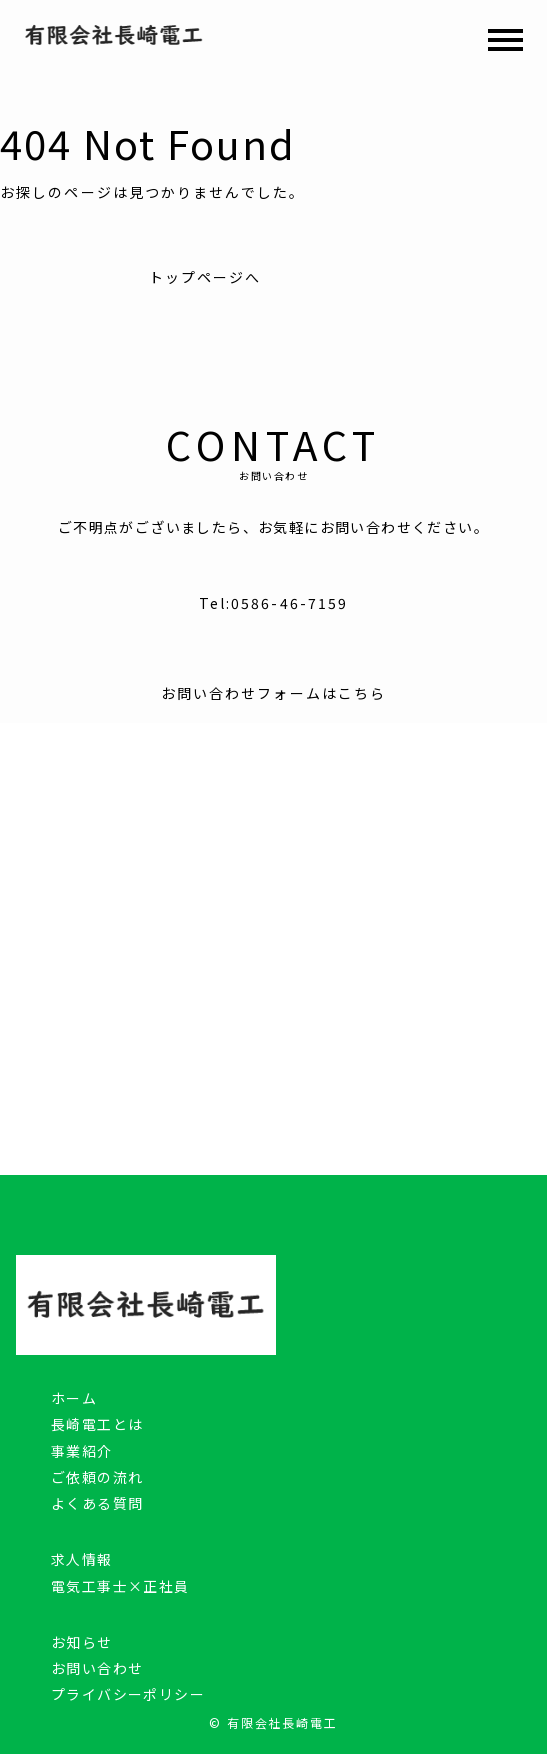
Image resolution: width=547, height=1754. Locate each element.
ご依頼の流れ (97, 1477)
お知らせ (82, 1642)
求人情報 (82, 1559)
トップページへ (205, 277)
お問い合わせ (97, 1668)
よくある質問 (97, 1503)
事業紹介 (82, 1451)
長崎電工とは (97, 1424)
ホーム (74, 1398)
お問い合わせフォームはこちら (273, 693)
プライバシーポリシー (128, 1694)
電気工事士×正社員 (120, 1586)
